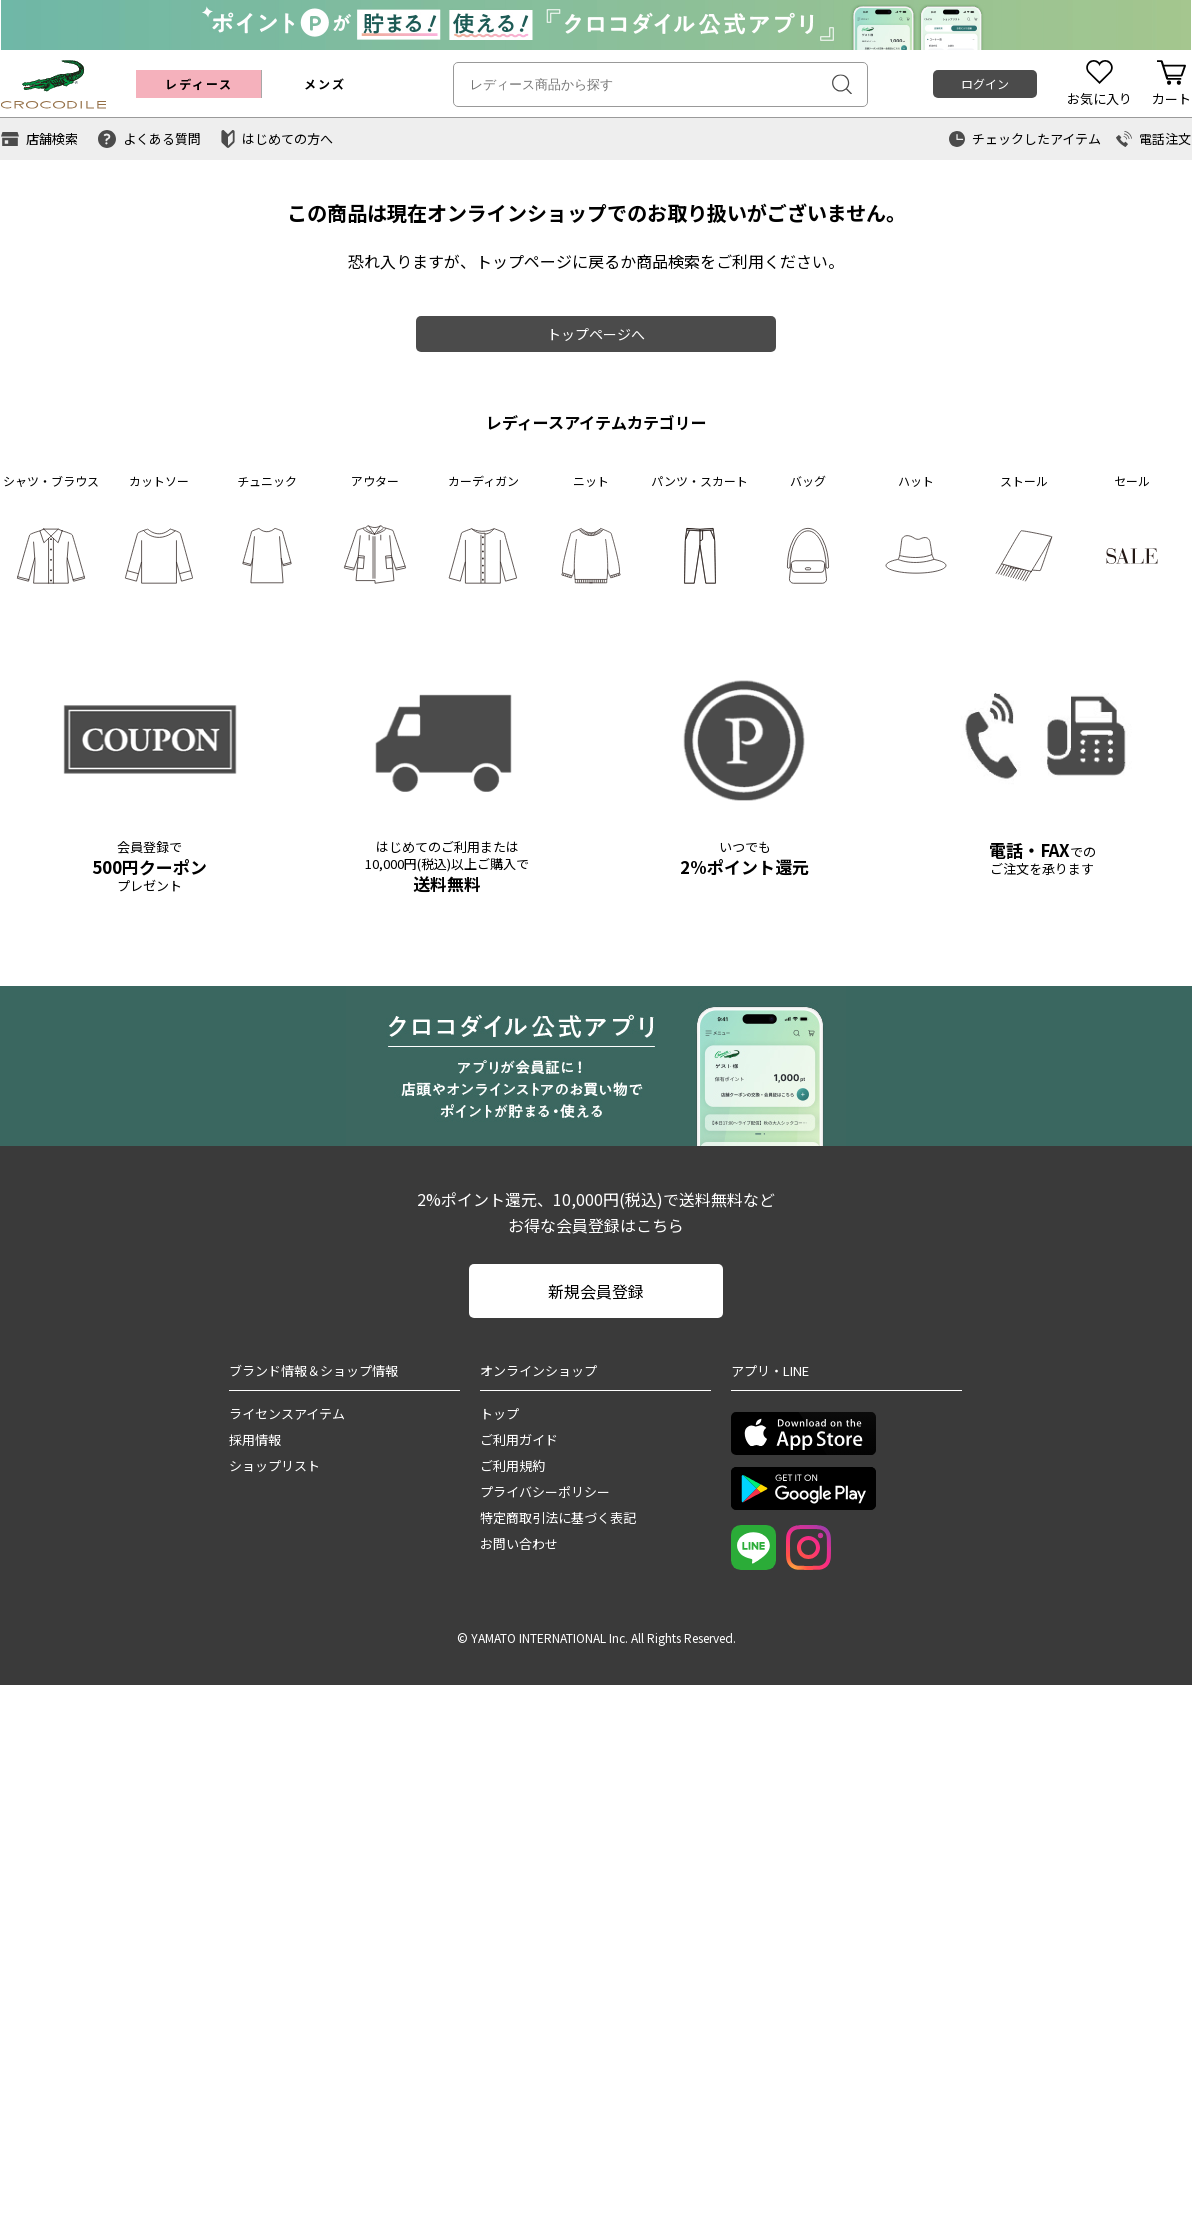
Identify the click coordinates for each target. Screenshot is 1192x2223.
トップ (499, 1413)
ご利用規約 (512, 1465)
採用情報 (255, 1439)
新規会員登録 (596, 1291)
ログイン (985, 83)
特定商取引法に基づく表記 (558, 1517)
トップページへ (596, 334)
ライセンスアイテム (287, 1413)
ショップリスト (274, 1465)
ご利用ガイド (519, 1439)
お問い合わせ (519, 1543)
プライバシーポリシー (545, 1491)
